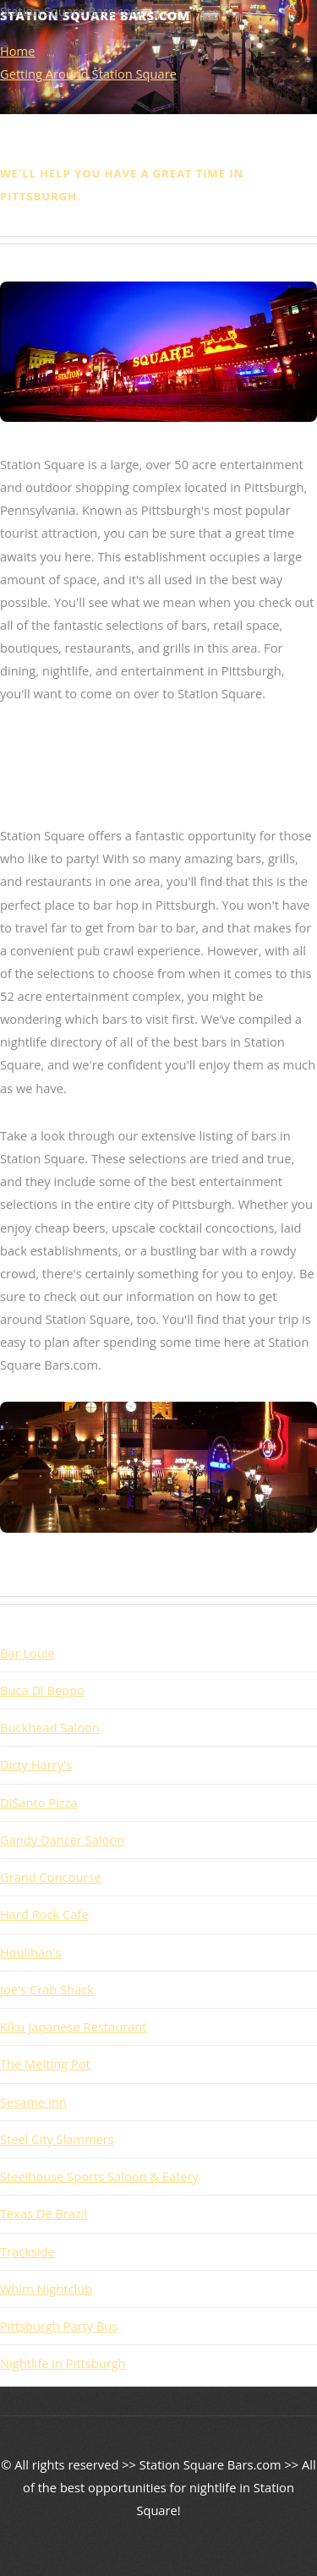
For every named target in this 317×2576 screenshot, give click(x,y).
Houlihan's (30, 1952)
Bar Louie (27, 1652)
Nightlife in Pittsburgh (63, 2362)
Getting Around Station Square (88, 73)
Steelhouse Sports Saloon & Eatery (99, 2176)
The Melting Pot (45, 2063)
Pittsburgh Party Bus (59, 2325)
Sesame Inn (33, 2101)
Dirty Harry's (36, 1764)
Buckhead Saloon (50, 1727)
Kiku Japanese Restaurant (73, 2026)
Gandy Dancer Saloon (62, 1839)
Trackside (27, 2251)
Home (17, 50)
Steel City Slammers (57, 2138)
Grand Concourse (50, 1876)
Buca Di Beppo (42, 1690)
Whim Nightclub (46, 2288)
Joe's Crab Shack (47, 1989)
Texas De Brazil (43, 2213)
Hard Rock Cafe (44, 1914)
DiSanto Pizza (39, 1802)
